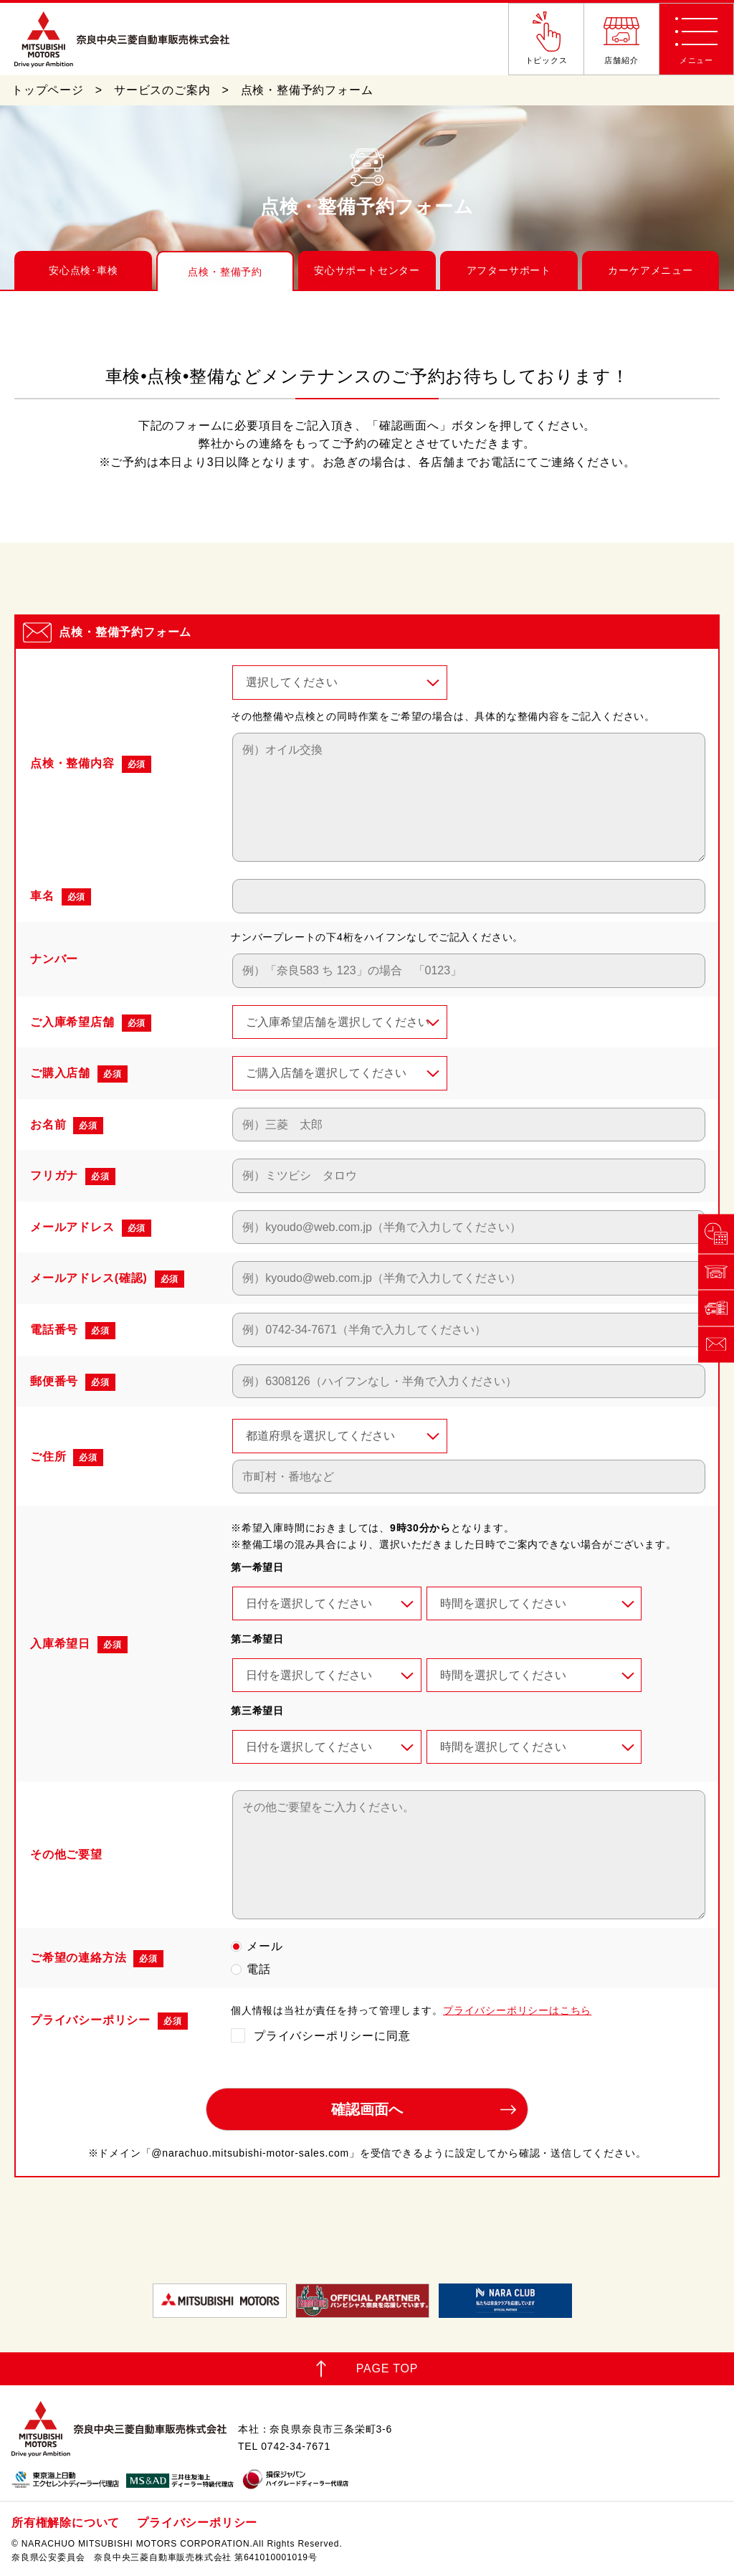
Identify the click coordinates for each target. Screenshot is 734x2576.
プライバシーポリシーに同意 (332, 2036)
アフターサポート (509, 270)
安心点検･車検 (83, 270)
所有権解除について (65, 2522)
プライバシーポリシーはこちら (517, 2010)
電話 (259, 1969)
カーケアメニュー (650, 270)
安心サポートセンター (367, 270)
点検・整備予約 (225, 271)
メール (264, 1946)
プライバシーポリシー (197, 2522)
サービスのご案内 (162, 90)
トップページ (47, 90)
